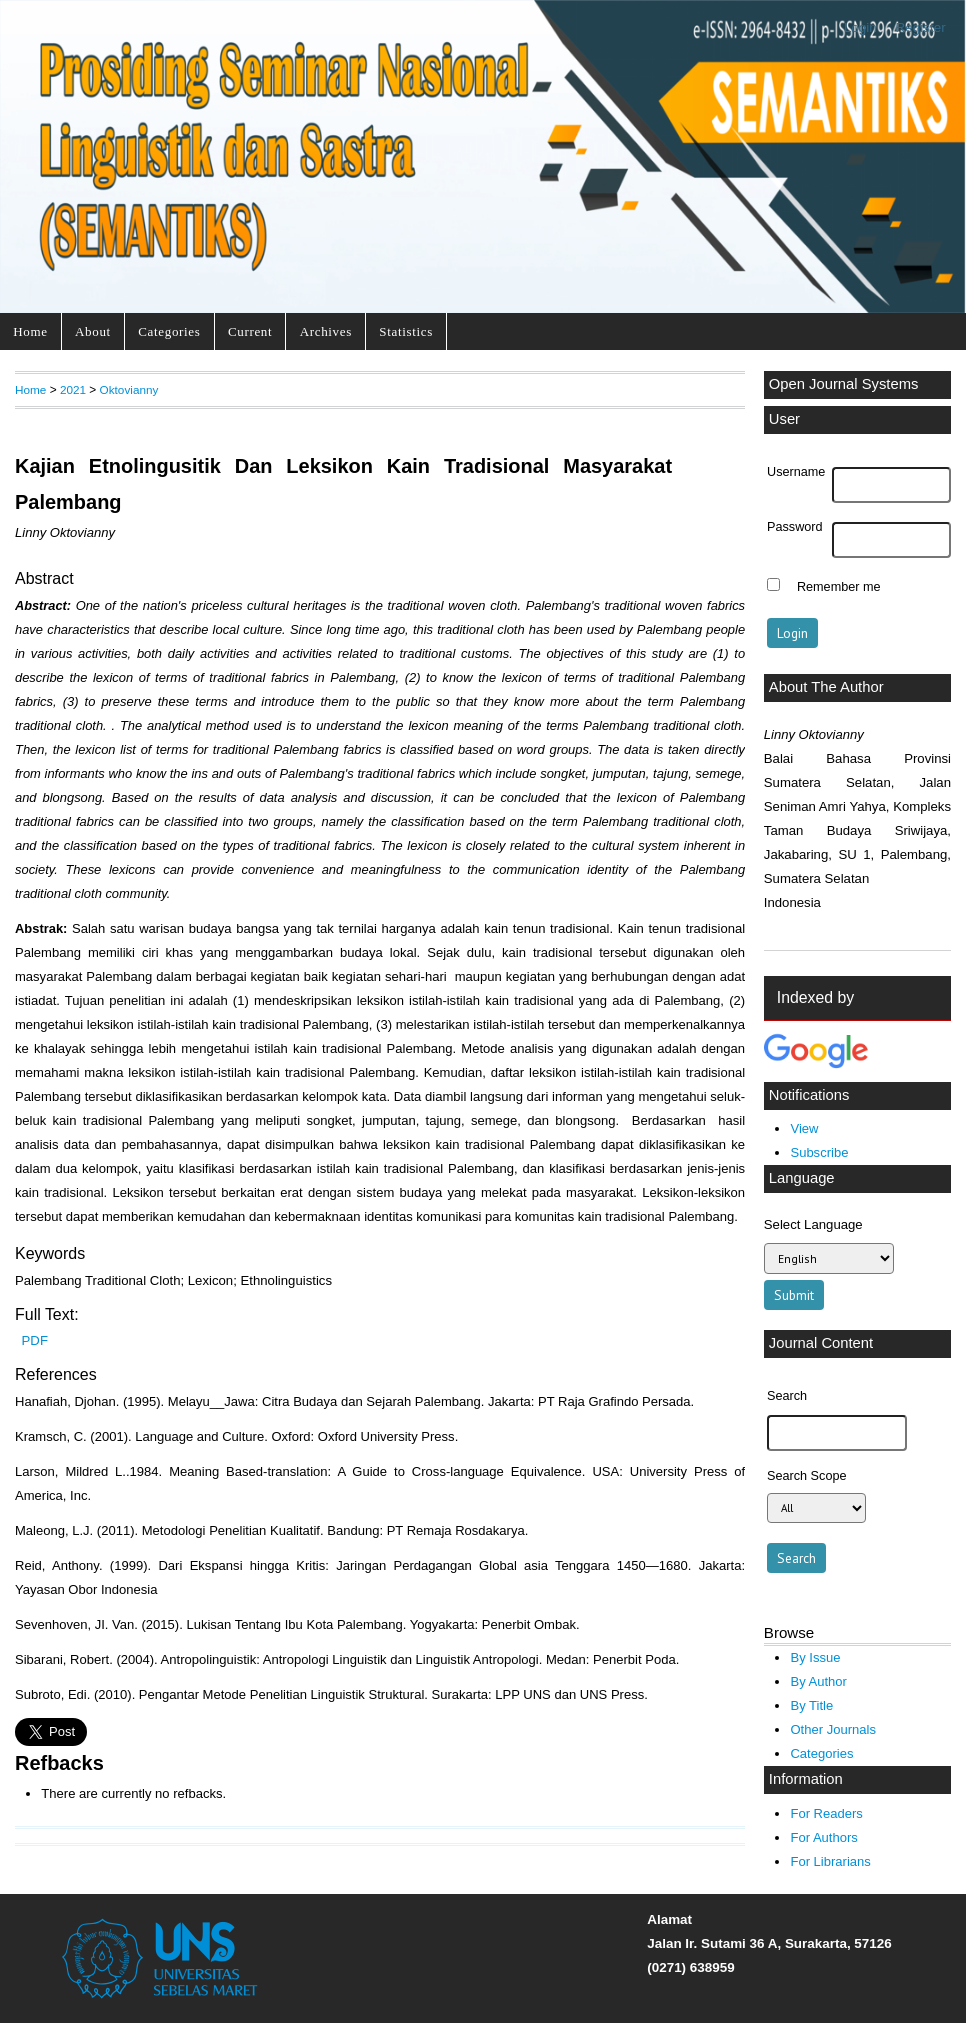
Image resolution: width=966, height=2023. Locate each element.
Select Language (813, 1224)
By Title (811, 1705)
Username (796, 472)
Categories (169, 331)
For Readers (826, 1813)
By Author (818, 1681)
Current (250, 331)
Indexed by (815, 997)
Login (860, 27)
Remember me (839, 587)
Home (30, 331)
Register (921, 27)
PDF (35, 1340)
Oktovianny (129, 389)
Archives (326, 331)
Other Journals (832, 1729)
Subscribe (819, 1152)
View (804, 1128)
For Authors (823, 1837)
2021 (73, 389)
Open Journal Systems (844, 384)
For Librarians (830, 1861)
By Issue (815, 1657)
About (93, 331)
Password (795, 527)
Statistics (406, 331)
